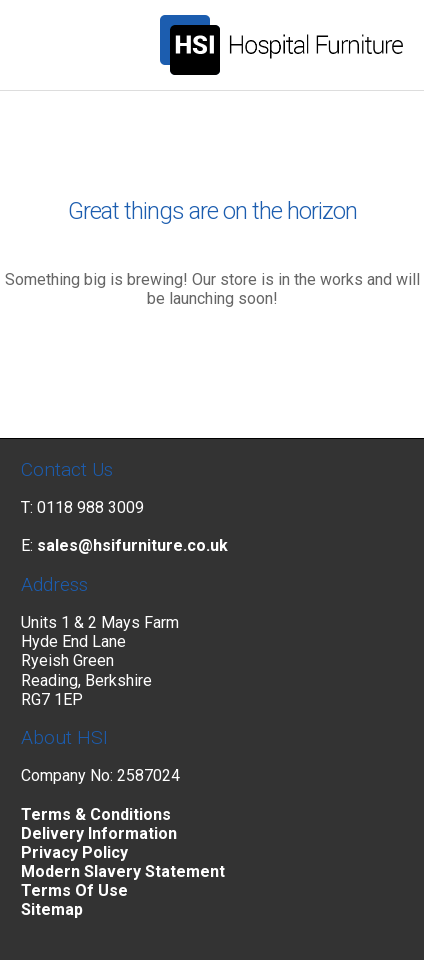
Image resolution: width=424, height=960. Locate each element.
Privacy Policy (74, 852)
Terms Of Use (74, 890)
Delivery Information (99, 833)
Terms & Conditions (96, 814)
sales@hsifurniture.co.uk (132, 545)
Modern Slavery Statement (123, 871)
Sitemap (52, 909)
